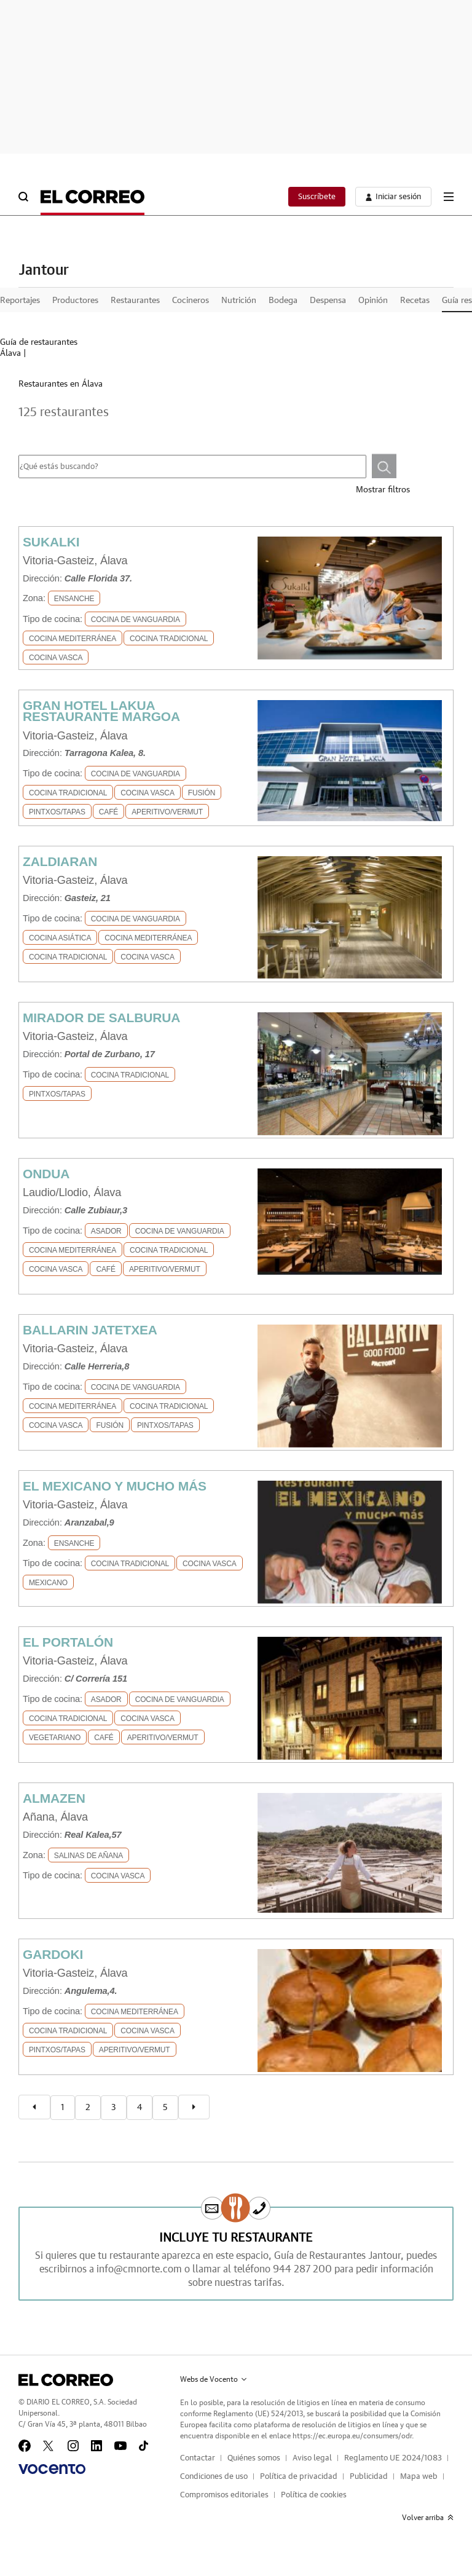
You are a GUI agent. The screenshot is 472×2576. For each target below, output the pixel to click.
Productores (75, 300)
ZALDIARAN (60, 861)
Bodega (283, 300)
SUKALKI (51, 542)
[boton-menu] (449, 196)
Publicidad (369, 2477)
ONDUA (46, 1174)
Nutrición (238, 300)
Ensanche (74, 598)
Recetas (415, 300)
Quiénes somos (253, 2458)
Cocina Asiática (60, 938)
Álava (10, 353)
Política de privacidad (298, 2477)
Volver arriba (428, 2517)
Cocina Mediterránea (72, 638)
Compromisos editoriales (224, 2495)
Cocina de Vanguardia (135, 619)
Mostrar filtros (383, 490)
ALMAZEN (54, 1798)
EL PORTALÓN (68, 1642)
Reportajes (20, 300)
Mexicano (48, 1582)
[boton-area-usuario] (393, 197)
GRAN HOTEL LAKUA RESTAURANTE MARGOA (101, 710)
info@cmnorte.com (139, 2269)
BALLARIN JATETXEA (90, 1330)
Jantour (43, 270)
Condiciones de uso (214, 2477)
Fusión (202, 793)
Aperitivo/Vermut (167, 812)
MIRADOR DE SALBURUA (101, 1017)
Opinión (373, 300)
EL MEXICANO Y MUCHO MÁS (114, 1486)
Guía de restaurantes (38, 342)
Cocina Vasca (55, 657)
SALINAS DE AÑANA (88, 1855)
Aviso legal (312, 2458)
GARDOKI (53, 1954)
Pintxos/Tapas (57, 812)
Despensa (328, 300)
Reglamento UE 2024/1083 (393, 2458)
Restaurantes (135, 300)
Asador (106, 1231)
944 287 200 (302, 2269)
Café (108, 812)
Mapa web (419, 2477)
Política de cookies (314, 2495)
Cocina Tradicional (169, 638)
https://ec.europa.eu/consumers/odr (352, 2436)
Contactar (197, 2458)
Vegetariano (55, 1737)
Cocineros (190, 300)
